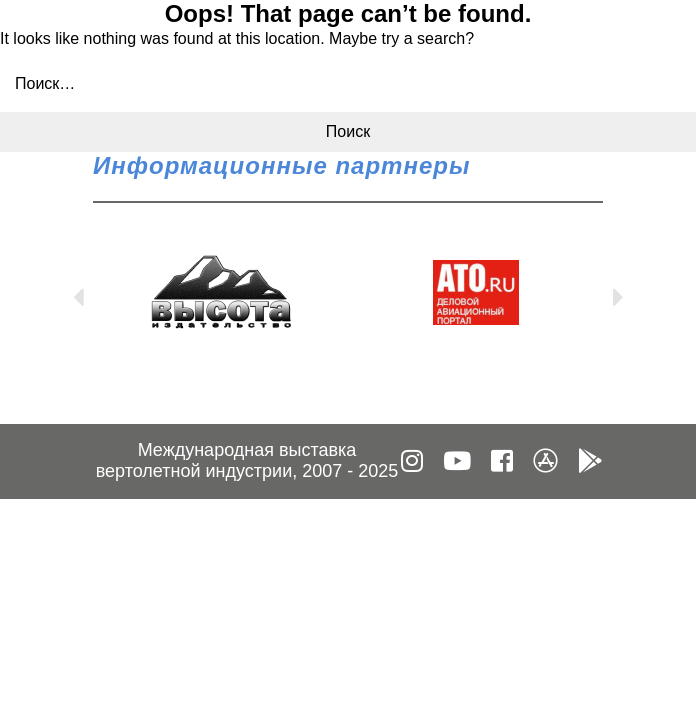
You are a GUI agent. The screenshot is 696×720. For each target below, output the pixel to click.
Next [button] (618, 293)
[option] (220, 292)
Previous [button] (78, 293)
